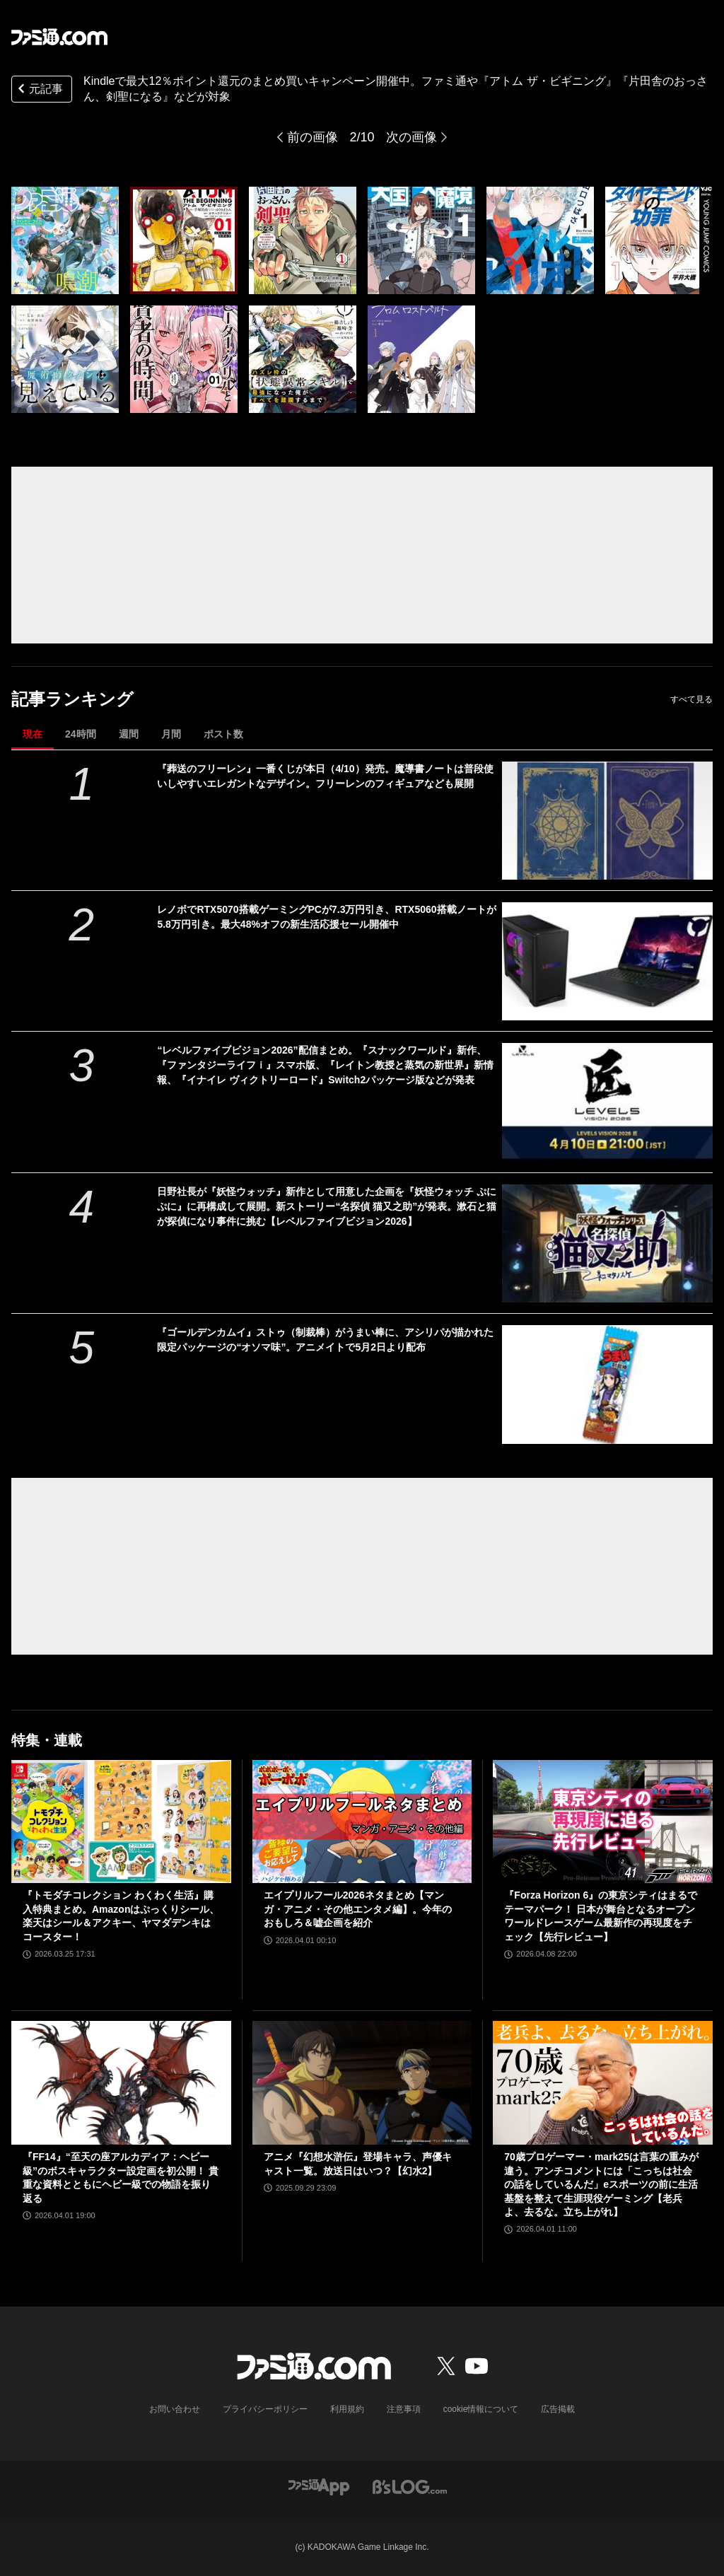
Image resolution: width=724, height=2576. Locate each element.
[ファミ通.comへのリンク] (59, 36)
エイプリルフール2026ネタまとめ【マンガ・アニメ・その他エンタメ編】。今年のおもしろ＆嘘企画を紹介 (358, 1908)
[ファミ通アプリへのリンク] (318, 2486)
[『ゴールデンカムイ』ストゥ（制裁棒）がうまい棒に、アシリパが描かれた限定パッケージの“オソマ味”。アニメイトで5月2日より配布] (607, 1384)
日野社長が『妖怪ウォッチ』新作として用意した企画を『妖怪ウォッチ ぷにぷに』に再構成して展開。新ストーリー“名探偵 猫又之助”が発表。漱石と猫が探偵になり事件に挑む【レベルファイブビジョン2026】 (326, 1206)
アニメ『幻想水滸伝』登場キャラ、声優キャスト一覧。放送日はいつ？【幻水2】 (358, 2163)
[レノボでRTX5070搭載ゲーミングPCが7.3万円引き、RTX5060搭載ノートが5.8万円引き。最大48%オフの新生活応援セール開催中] (607, 961)
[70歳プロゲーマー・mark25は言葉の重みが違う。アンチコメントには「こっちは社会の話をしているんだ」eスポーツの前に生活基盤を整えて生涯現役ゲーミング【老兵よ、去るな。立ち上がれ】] (603, 2083)
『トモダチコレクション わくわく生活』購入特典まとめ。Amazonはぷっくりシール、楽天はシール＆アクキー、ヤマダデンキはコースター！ (121, 1915)
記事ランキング (72, 699)
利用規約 (347, 2409)
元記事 (39, 90)
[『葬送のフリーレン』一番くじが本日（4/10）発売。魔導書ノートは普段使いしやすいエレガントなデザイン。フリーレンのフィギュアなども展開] (607, 821)
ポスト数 (223, 734)
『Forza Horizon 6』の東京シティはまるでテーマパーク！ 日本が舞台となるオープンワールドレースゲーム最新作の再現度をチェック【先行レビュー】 (600, 1915)
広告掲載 (558, 2409)
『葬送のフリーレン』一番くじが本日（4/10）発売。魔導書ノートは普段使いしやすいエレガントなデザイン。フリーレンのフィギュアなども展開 (325, 776)
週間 (129, 734)
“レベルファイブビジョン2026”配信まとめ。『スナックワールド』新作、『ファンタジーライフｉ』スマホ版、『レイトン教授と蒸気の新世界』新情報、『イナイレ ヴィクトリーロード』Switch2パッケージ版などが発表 (325, 1064)
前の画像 (312, 137)
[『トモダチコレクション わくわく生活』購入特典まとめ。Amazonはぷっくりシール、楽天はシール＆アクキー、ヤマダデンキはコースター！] (121, 1822)
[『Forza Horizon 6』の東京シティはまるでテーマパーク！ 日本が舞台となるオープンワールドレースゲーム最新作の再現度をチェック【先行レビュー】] (603, 1822)
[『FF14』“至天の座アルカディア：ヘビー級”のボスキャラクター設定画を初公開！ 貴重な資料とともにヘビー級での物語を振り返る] (121, 2083)
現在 (32, 734)
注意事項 (404, 2409)
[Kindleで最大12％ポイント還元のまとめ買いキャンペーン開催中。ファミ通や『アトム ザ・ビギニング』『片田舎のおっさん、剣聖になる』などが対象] (65, 240)
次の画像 (411, 137)
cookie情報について (481, 2409)
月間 (171, 734)
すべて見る (691, 699)
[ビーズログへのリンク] (410, 2486)
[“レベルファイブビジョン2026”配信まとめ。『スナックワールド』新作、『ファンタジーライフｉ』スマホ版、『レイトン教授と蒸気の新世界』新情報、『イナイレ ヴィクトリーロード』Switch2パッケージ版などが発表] (607, 1102)
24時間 (80, 734)
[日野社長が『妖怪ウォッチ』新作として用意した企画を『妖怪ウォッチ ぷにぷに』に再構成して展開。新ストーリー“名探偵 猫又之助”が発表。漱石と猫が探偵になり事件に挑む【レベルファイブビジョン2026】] (607, 1243)
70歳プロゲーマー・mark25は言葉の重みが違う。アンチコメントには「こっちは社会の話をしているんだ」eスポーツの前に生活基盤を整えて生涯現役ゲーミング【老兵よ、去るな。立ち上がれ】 (601, 2184)
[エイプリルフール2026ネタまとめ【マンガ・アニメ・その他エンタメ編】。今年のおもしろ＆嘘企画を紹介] (362, 1822)
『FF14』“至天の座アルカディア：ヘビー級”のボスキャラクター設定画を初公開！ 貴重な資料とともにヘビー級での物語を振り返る (120, 2177)
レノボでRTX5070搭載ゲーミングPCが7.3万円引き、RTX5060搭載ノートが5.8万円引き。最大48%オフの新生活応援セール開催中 (326, 917)
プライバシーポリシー (265, 2409)
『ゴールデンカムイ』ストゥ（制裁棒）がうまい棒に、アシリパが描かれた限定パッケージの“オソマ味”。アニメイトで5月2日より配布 (325, 1340)
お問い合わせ (174, 2409)
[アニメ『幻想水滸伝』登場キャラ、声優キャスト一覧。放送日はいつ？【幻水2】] (362, 2083)
